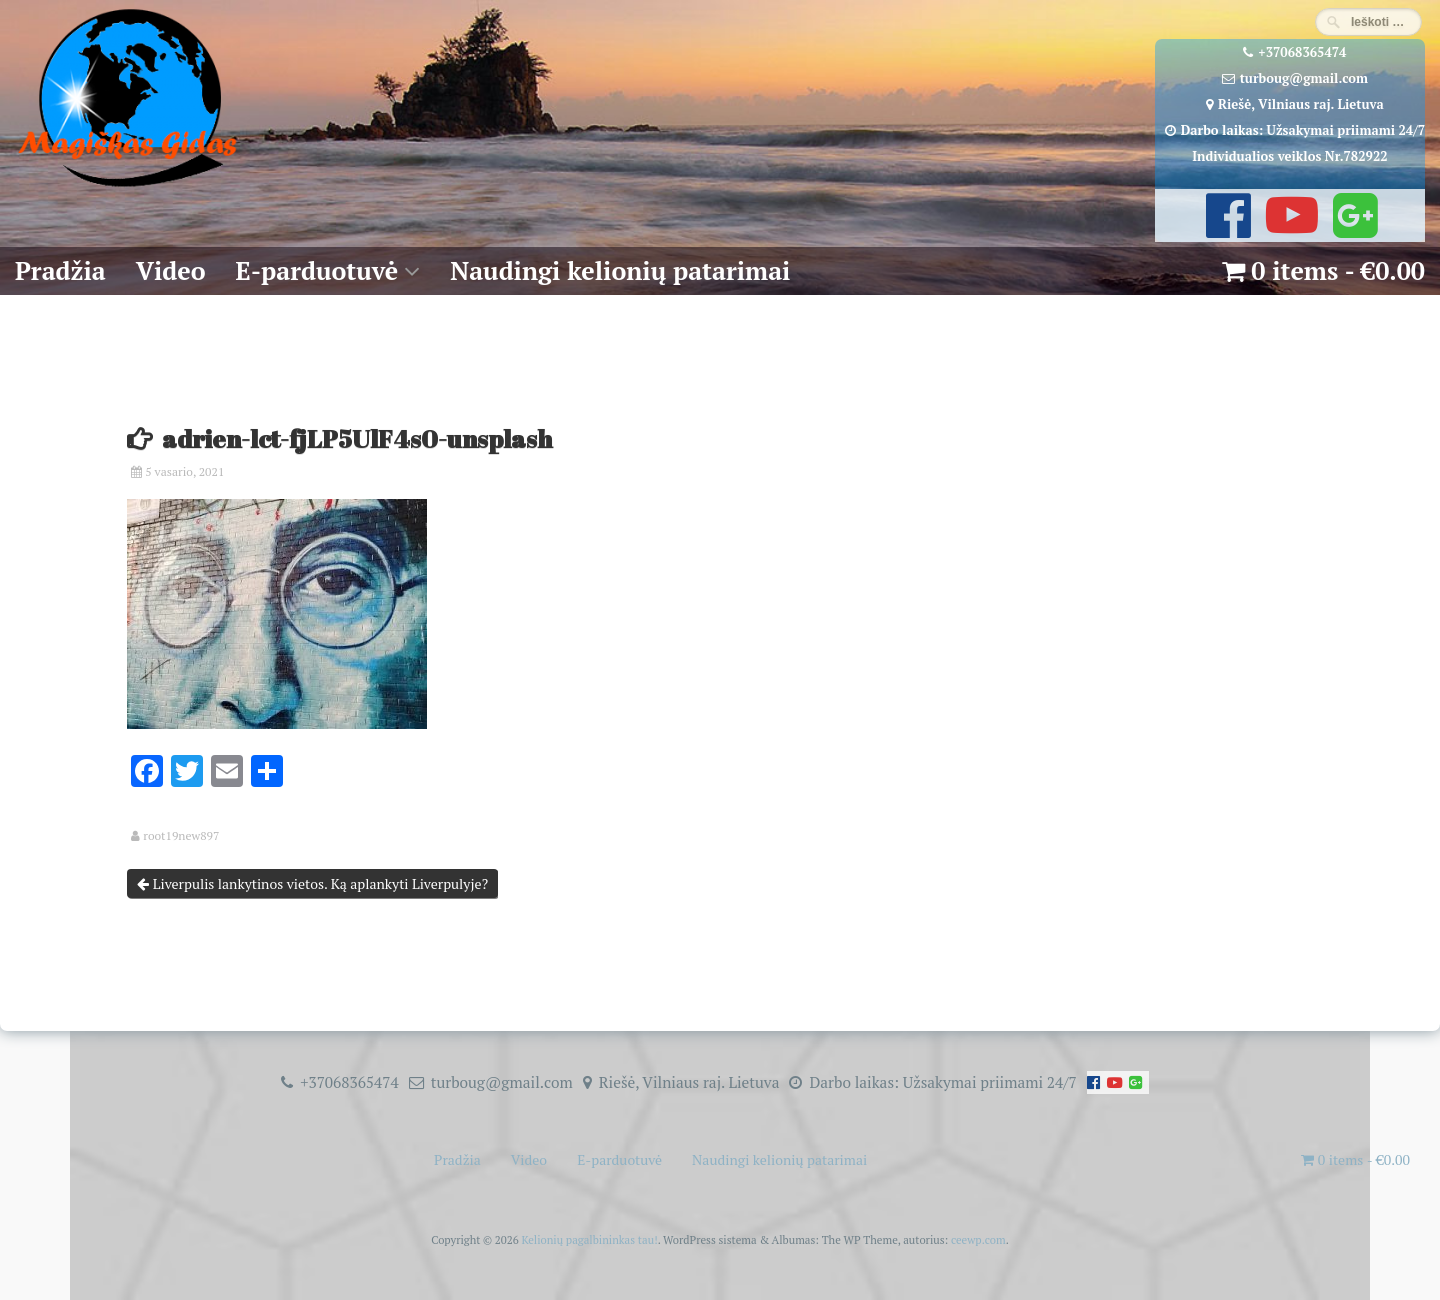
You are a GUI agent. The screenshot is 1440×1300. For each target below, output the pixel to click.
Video (171, 270)
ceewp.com (978, 1239)
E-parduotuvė (317, 270)
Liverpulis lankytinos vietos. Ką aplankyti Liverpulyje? (312, 883)
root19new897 (181, 836)
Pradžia (60, 270)
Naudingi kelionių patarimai (620, 270)
